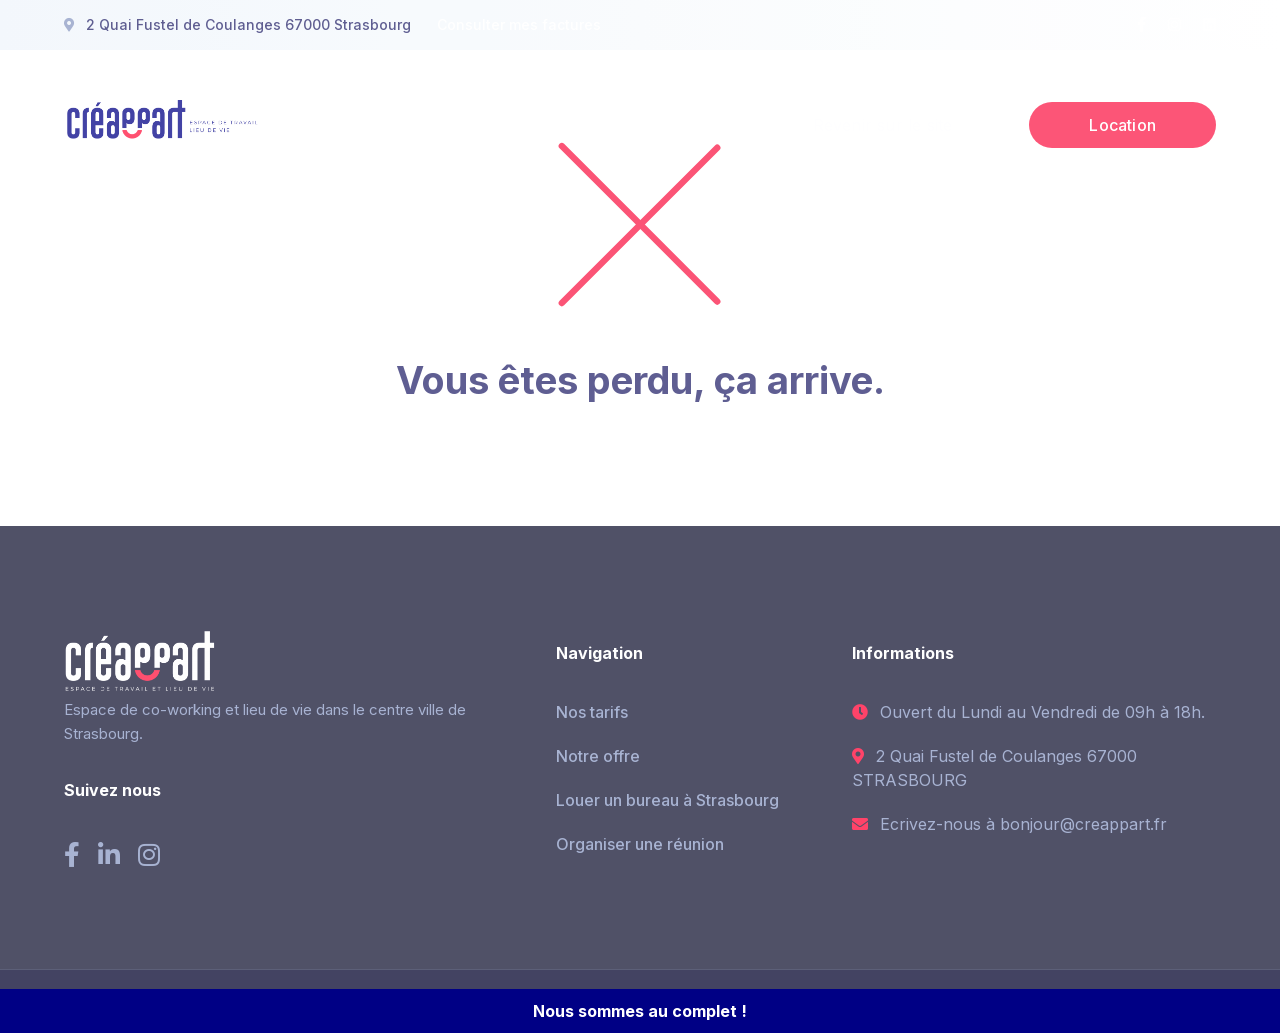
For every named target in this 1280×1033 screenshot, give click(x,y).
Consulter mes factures (519, 24)
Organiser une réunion (640, 844)
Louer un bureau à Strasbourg (667, 800)
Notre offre (598, 756)
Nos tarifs (592, 712)
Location (1122, 125)
